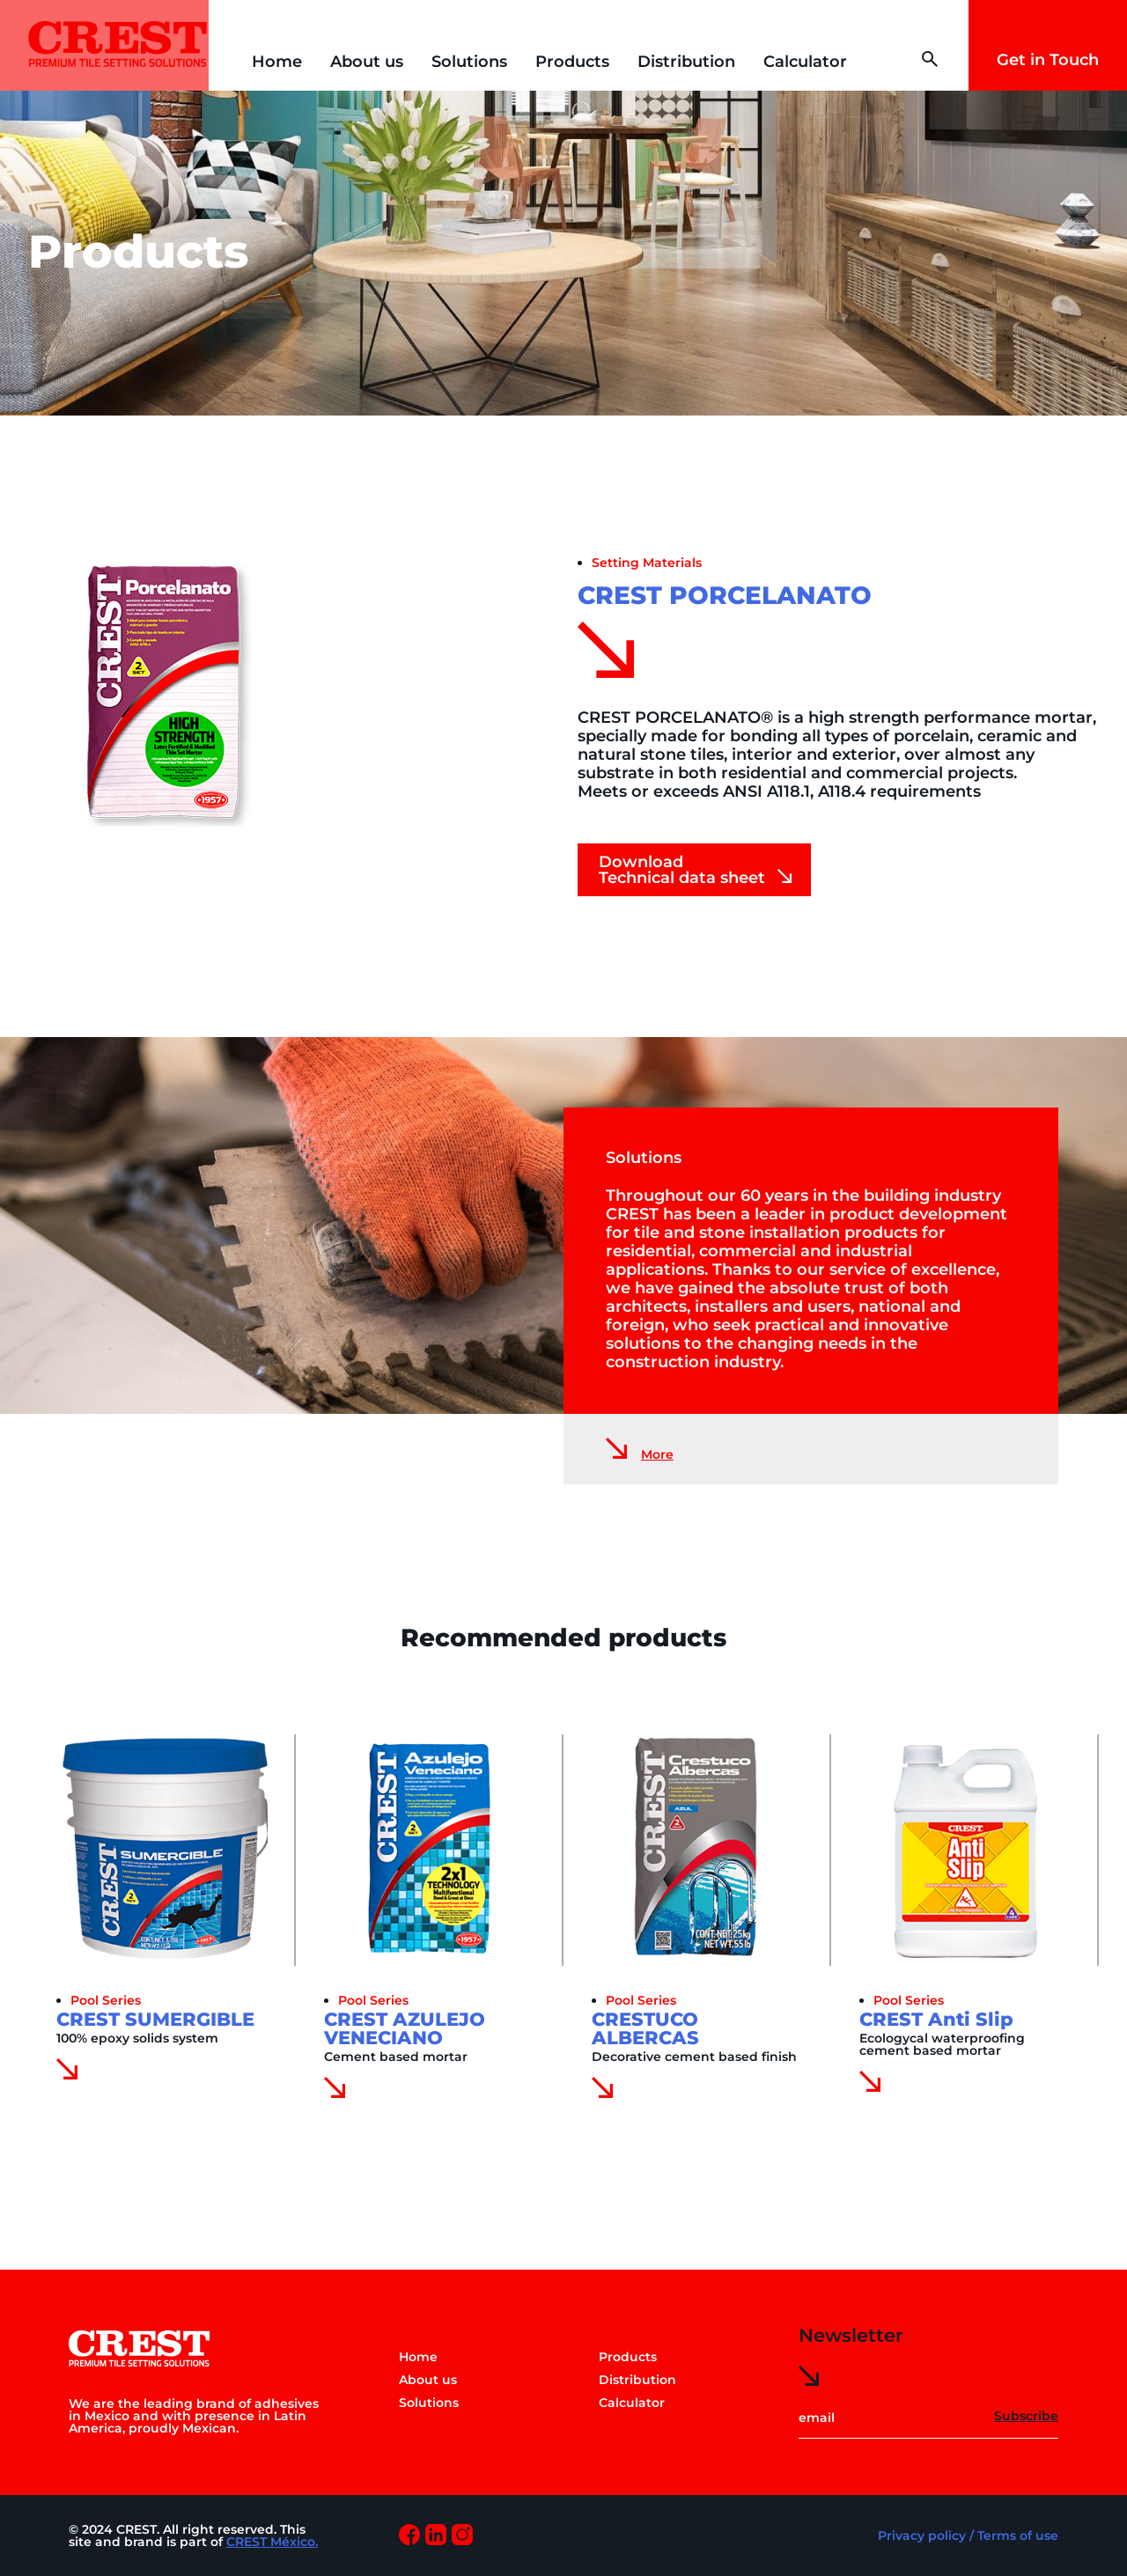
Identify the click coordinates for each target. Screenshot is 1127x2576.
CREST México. (272, 2542)
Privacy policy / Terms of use (968, 2535)
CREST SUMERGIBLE (155, 2019)
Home (277, 61)
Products (572, 61)
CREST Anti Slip (936, 2019)
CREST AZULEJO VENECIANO (404, 2028)
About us (366, 61)
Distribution (686, 61)
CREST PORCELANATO (725, 595)
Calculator (805, 61)
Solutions (469, 61)
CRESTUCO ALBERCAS (645, 2028)
